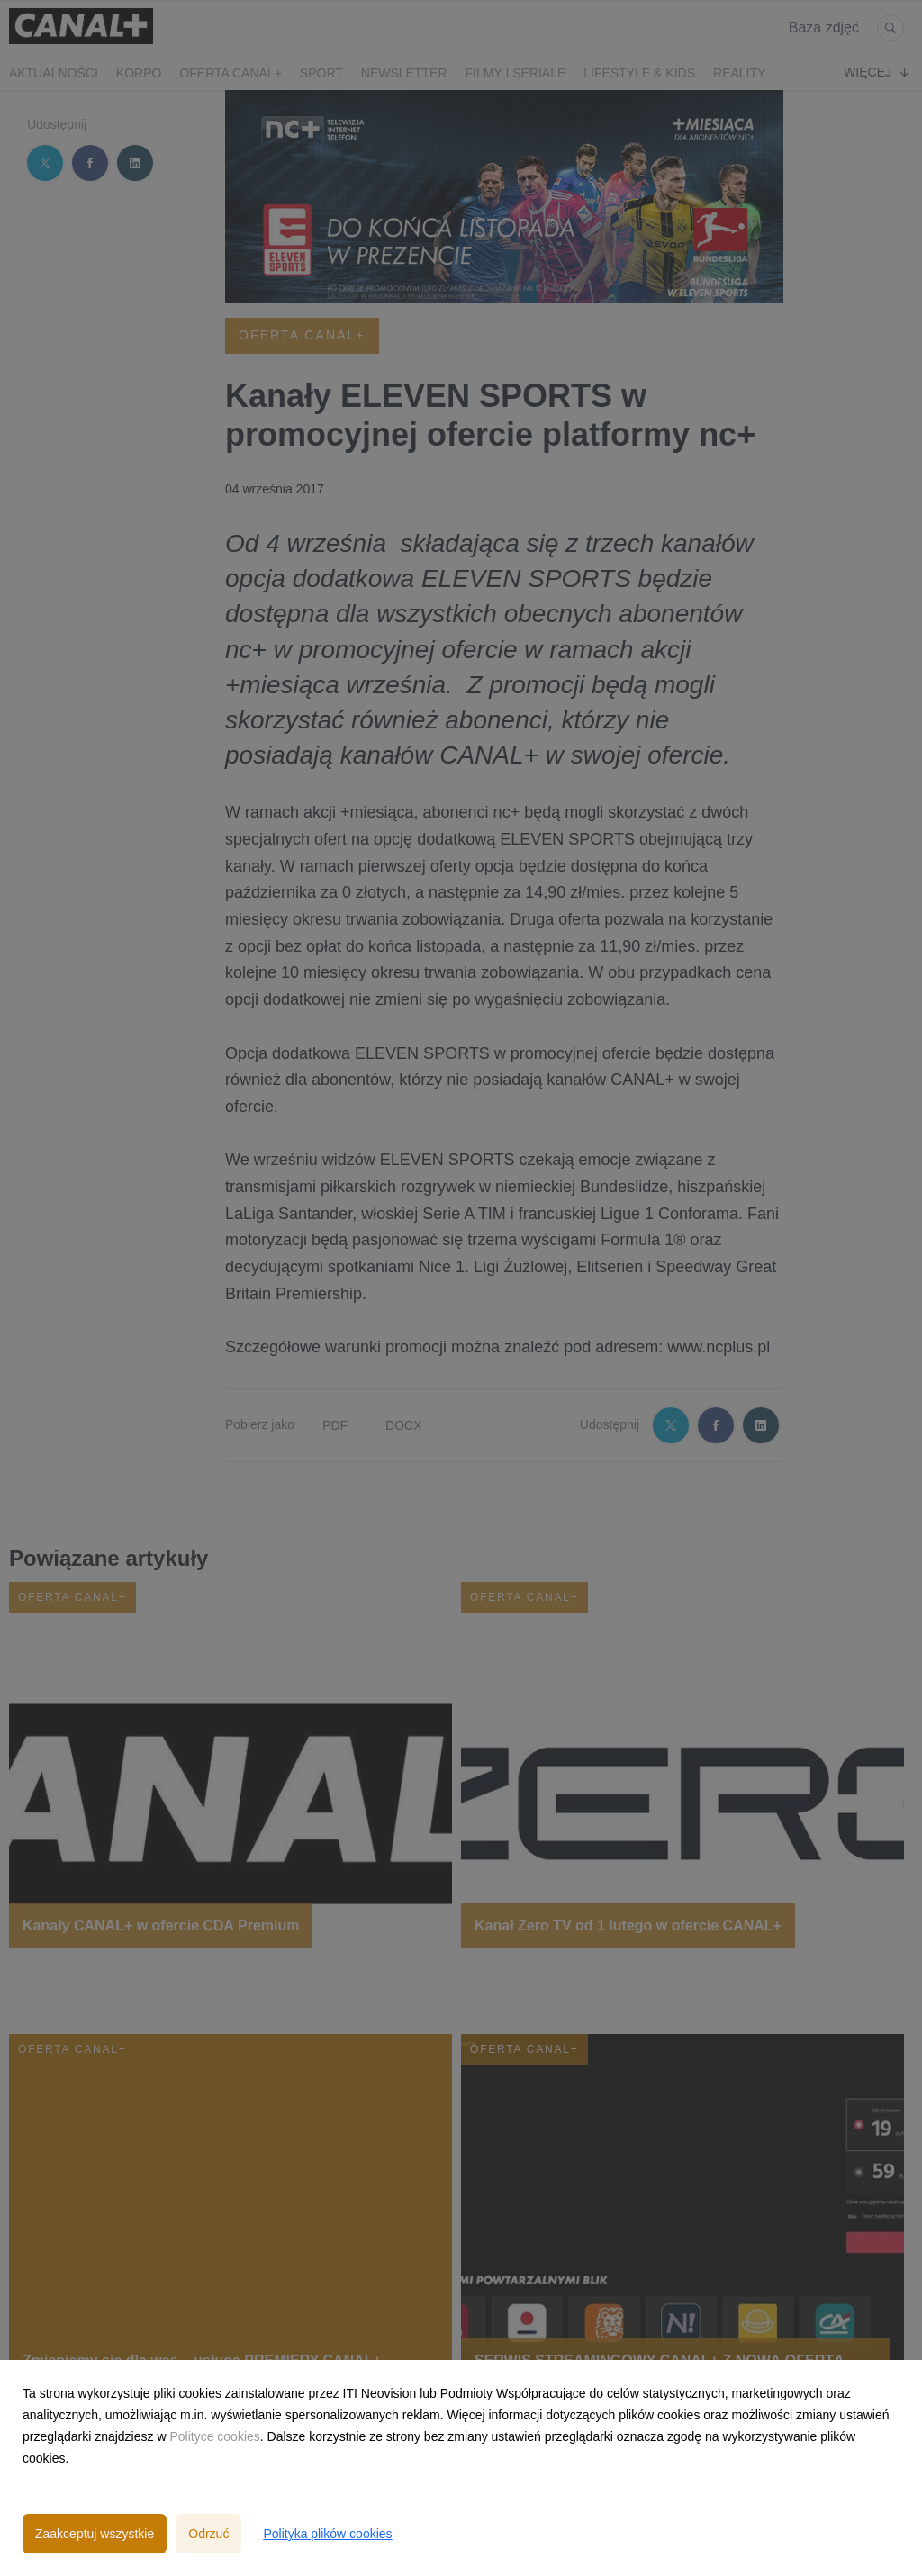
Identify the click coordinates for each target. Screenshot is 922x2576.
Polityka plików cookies (327, 2533)
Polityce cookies (214, 2436)
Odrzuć (208, 2533)
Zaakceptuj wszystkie (94, 2533)
